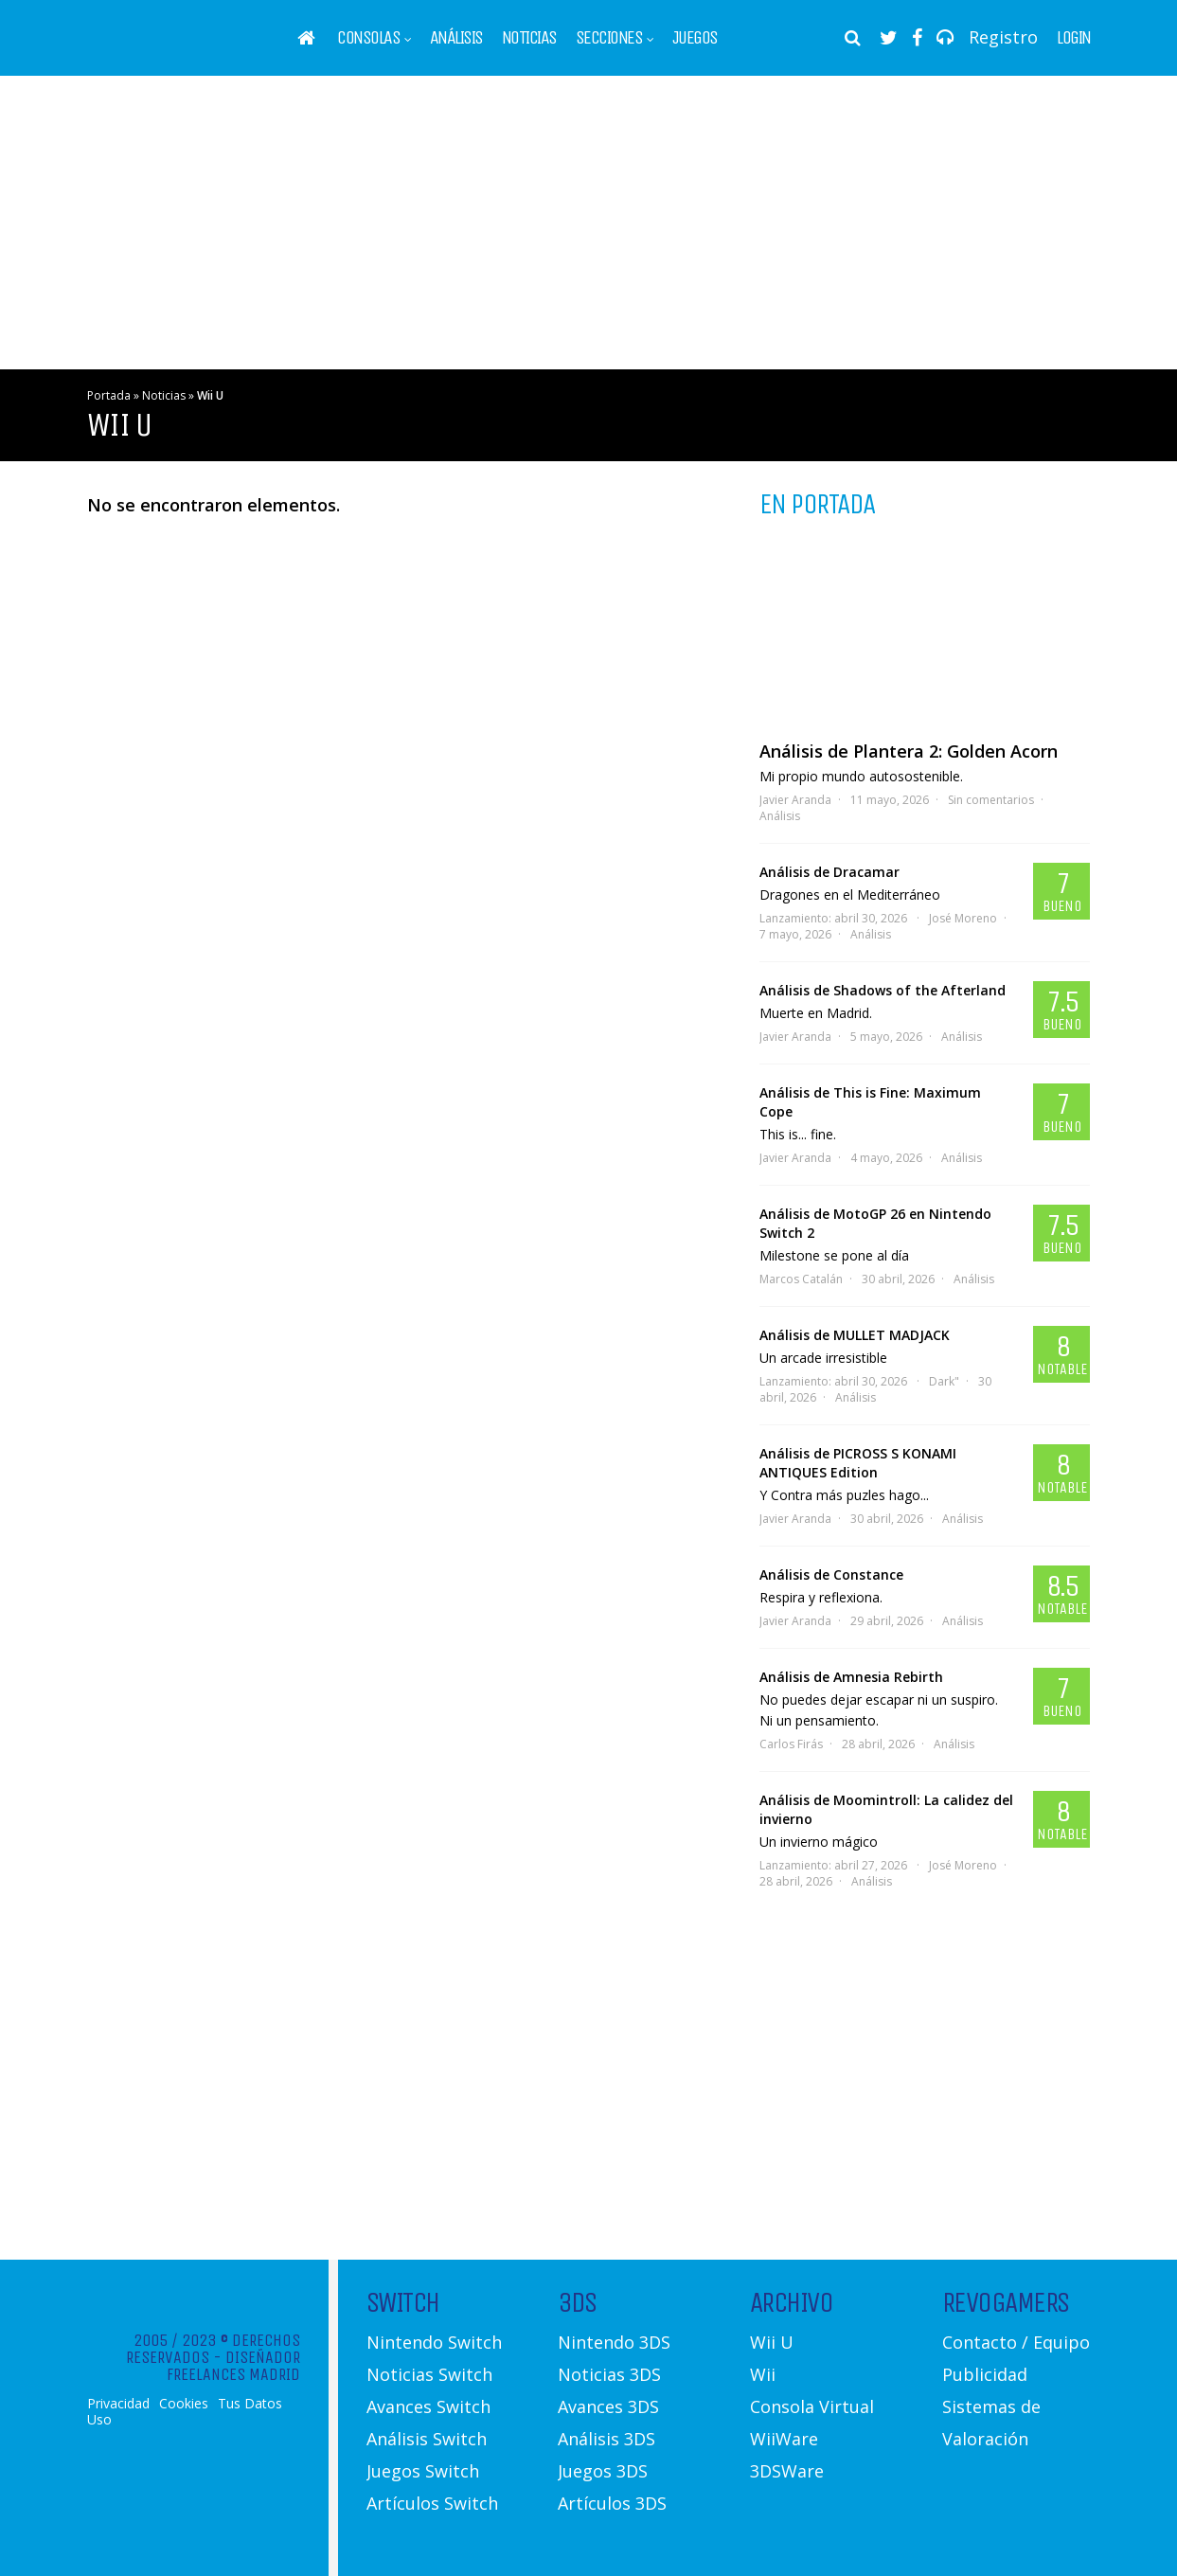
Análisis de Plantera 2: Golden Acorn (908, 751)
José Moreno (963, 918)
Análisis (456, 37)
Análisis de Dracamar (829, 872)
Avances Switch (428, 2406)
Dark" (944, 1381)
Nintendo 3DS (614, 2342)
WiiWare (784, 2438)
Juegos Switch (422, 2471)
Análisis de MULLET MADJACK (854, 1335)
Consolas (368, 37)
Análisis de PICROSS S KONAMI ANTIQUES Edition (857, 1462)
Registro (1003, 36)
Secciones (609, 37)
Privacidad (118, 2403)
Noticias (529, 37)
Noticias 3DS (609, 2374)
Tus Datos (250, 2403)
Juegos (695, 37)
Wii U (772, 2342)
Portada (109, 395)
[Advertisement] (589, 222)
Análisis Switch (426, 2438)
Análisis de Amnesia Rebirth (851, 1677)
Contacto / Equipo (1016, 2342)
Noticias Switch (429, 2374)
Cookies (183, 2403)
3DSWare (787, 2471)
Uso (99, 2419)
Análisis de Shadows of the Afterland (882, 990)
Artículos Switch (432, 2503)
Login (1074, 37)
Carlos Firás (791, 1744)
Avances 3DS (608, 2406)
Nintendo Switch (434, 2342)
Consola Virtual (812, 2406)
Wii (763, 2374)
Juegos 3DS (603, 2471)
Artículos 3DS (612, 2503)
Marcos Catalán (801, 1279)
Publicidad (984, 2374)
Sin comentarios (991, 800)
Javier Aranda (795, 800)
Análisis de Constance (831, 1574)
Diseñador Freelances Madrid (233, 2366)
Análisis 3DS (606, 2438)
